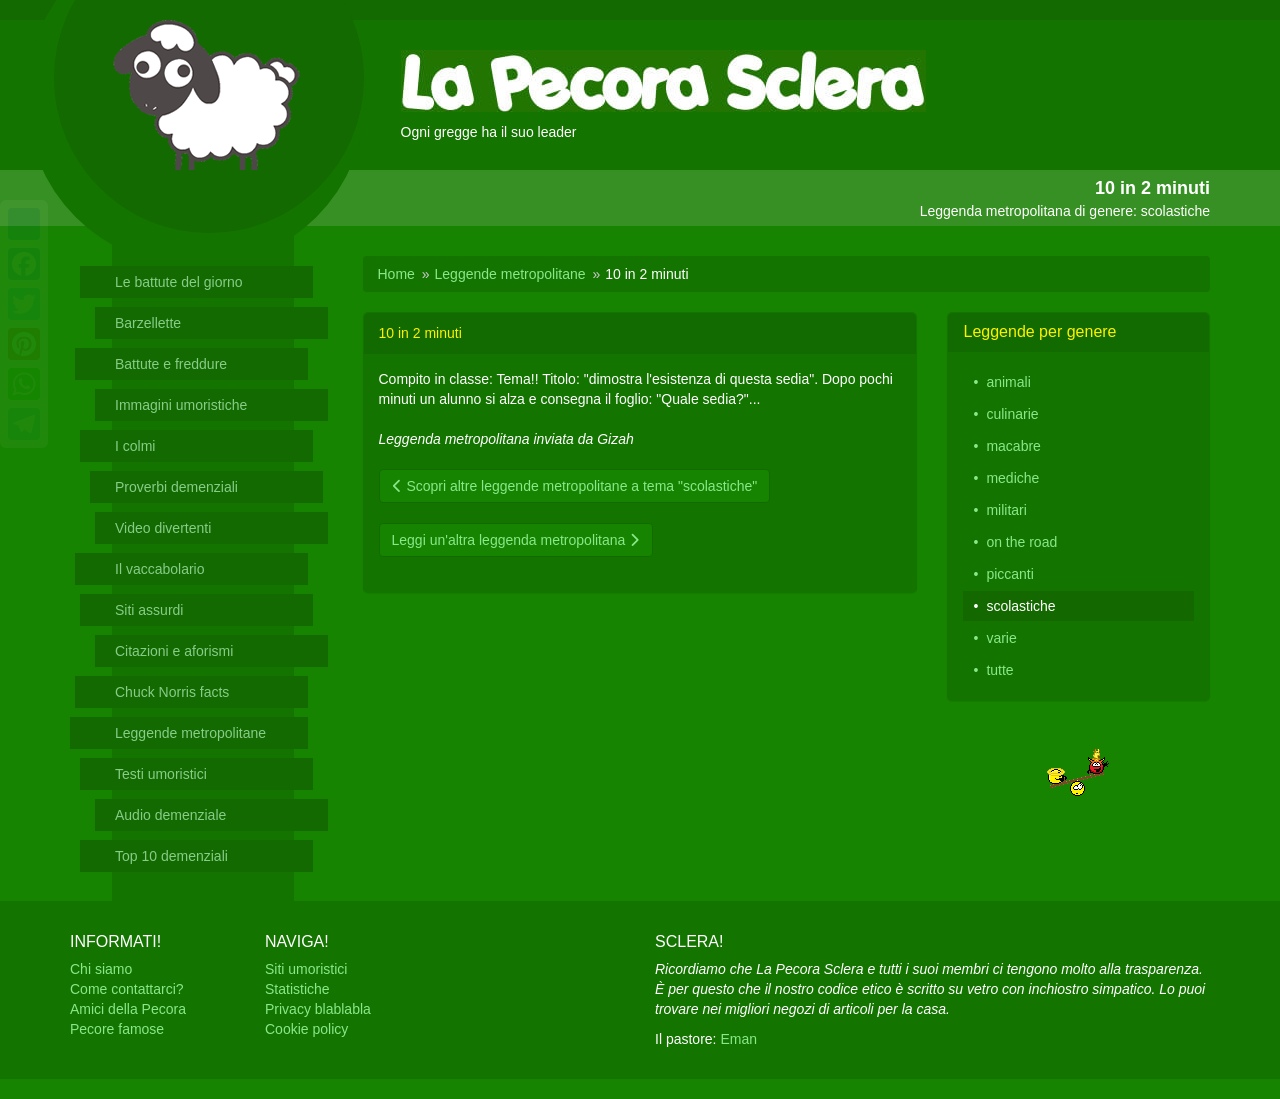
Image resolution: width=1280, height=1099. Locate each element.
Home (396, 274)
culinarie (1012, 414)
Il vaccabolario (160, 569)
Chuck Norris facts (172, 692)
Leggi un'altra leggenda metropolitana (516, 540)
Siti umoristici (306, 969)
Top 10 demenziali (171, 856)
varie (1001, 638)
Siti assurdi (149, 610)
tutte (999, 670)
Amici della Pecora (128, 1009)
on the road (1021, 542)
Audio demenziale (170, 815)
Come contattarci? (127, 989)
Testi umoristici (161, 774)
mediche (1012, 478)
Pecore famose (117, 1029)
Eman (738, 1039)
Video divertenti (163, 528)
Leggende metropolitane (190, 733)
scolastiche (1020, 606)
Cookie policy (306, 1029)
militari (1006, 510)
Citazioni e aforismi (174, 651)
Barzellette (148, 323)
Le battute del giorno (179, 282)
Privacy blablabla (318, 1009)
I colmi (135, 446)
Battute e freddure (171, 364)
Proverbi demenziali (176, 487)
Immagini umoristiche (181, 405)
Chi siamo (101, 969)
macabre (1013, 446)
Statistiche (297, 989)
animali (1008, 382)
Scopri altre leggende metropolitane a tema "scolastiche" (575, 486)
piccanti (1009, 574)
